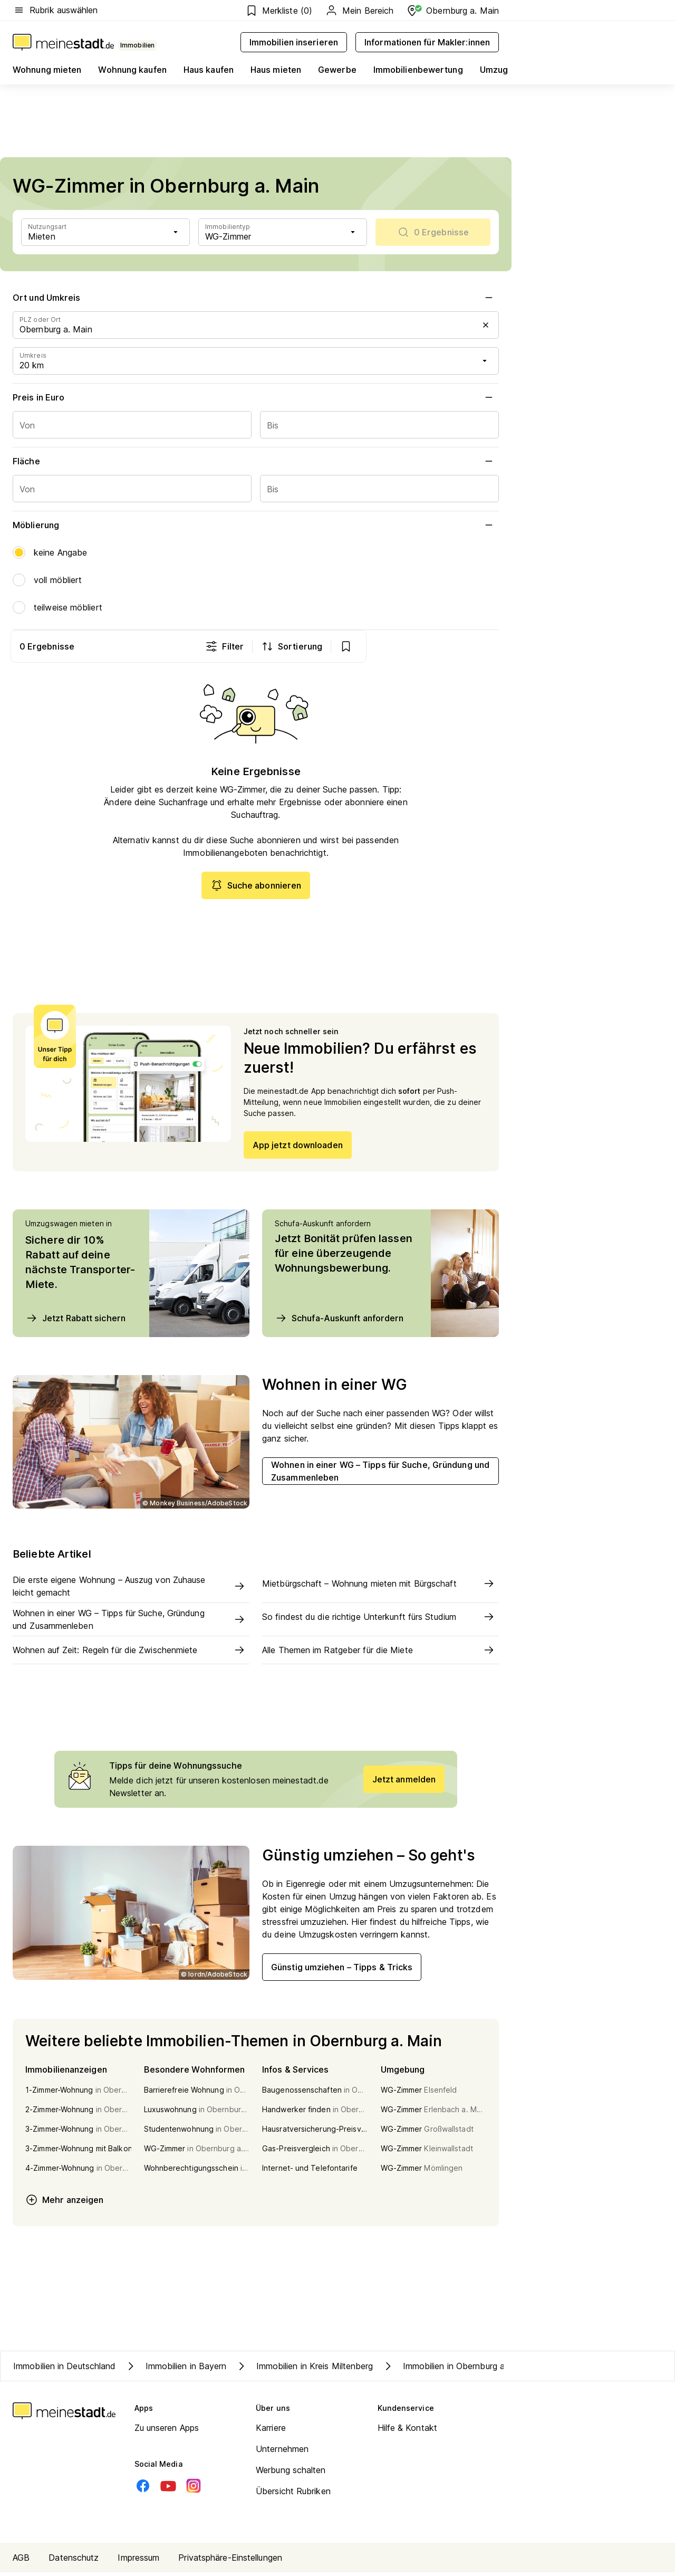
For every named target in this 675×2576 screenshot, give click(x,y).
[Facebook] (142, 2489)
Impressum (138, 2561)
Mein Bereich (359, 10)
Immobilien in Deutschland (64, 2369)
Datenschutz (74, 2561)
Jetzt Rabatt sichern (75, 1321)
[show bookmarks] (478, 646)
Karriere (271, 2431)
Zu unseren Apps (166, 2431)
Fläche (256, 461)
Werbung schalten (291, 2473)
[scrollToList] (432, 232)
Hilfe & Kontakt (408, 2431)
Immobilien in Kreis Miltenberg (304, 2369)
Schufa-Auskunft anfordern (339, 1321)
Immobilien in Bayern (175, 2369)
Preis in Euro (256, 397)
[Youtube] (168, 2489)
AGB (21, 2561)
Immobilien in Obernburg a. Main (455, 2369)
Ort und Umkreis (256, 298)
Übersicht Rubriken (293, 2494)
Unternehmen (282, 2452)
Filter (357, 646)
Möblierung (256, 525)
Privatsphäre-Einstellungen (230, 2561)
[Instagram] (193, 2489)
